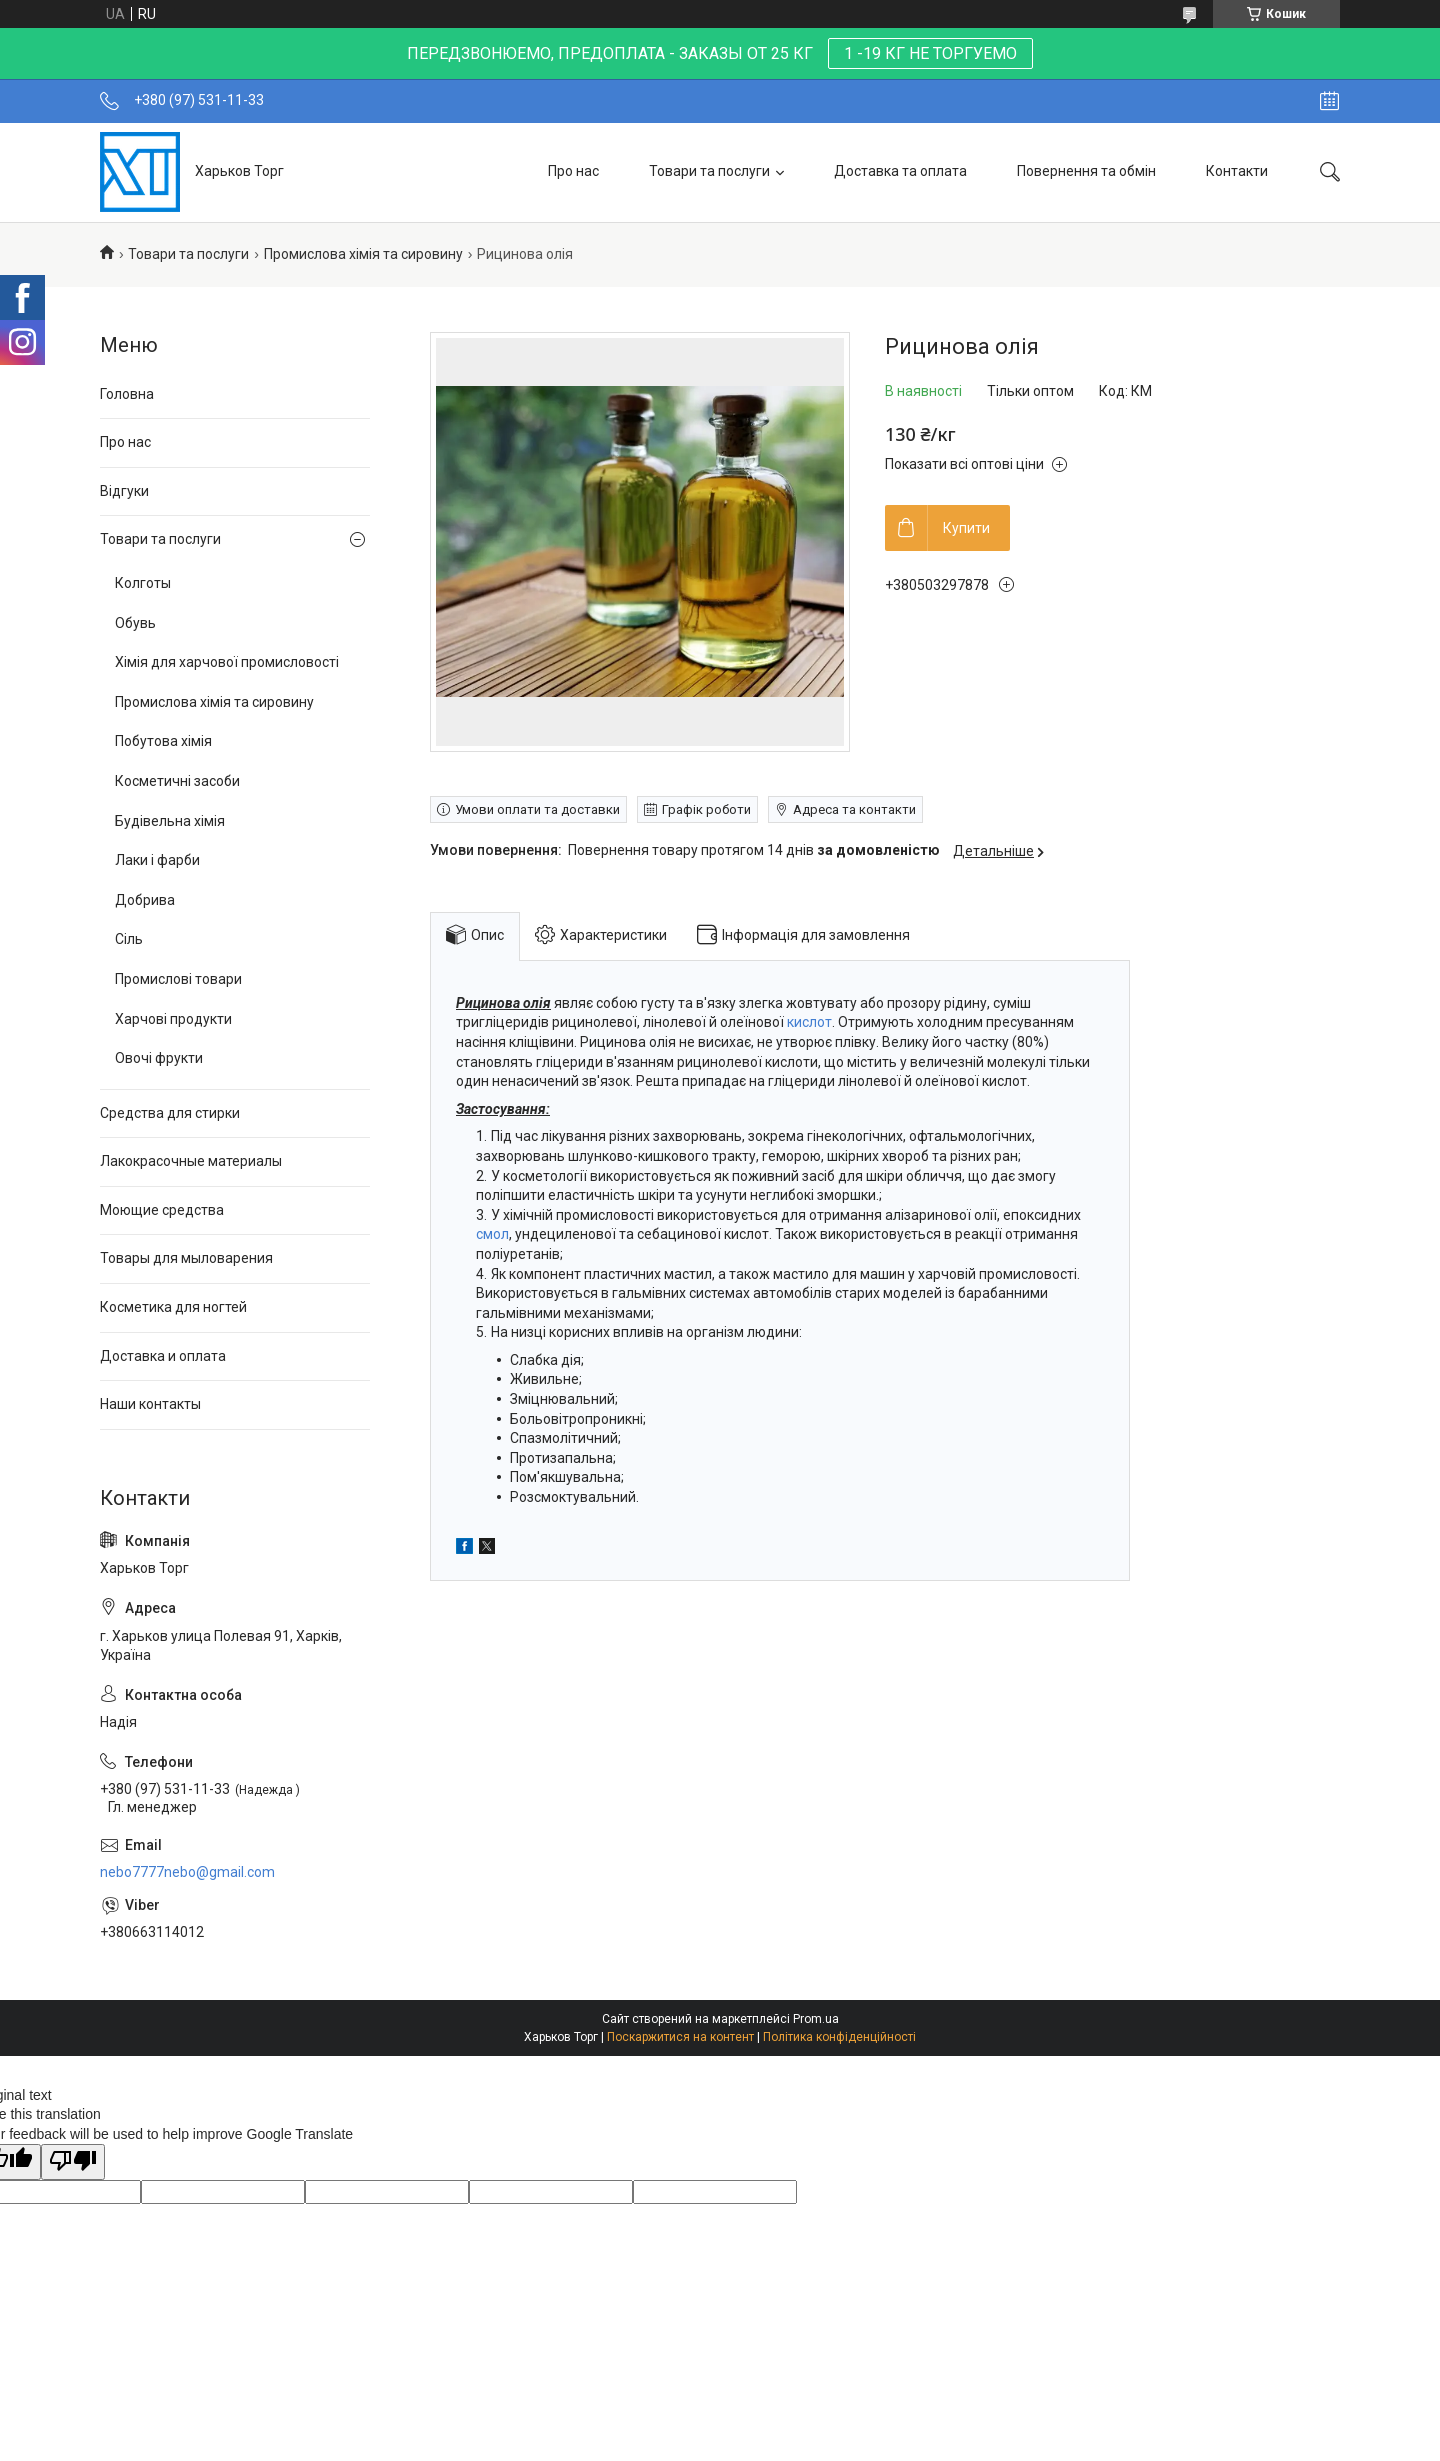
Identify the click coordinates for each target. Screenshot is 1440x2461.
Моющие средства (162, 1210)
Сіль (129, 939)
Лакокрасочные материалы (191, 1161)
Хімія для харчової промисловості (227, 662)
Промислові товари (178, 979)
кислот (809, 1022)
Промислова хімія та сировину (363, 254)
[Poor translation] (73, 2162)
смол (492, 1234)
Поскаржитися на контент (680, 2037)
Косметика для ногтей (173, 1307)
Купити (966, 528)
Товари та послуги (709, 171)
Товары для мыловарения (186, 1258)
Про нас (573, 171)
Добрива (145, 900)
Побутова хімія (163, 741)
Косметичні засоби (177, 781)
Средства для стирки (170, 1113)
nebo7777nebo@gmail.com (187, 1872)
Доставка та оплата (900, 171)
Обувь (135, 623)
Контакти (1237, 171)
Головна (127, 394)
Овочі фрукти (159, 1058)
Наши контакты (150, 1404)
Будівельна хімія (170, 821)
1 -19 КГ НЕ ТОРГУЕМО (930, 53)
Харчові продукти (173, 1019)
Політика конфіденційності (839, 2037)
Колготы (143, 583)
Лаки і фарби (157, 860)
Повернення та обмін (1086, 171)
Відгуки (124, 491)
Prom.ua (816, 2019)
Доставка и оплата (163, 1356)
